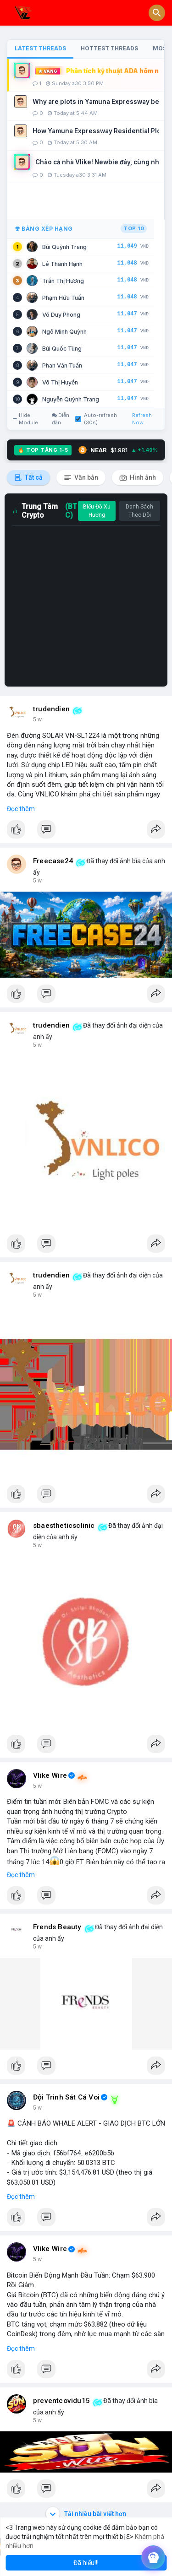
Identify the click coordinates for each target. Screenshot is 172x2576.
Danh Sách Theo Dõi (139, 510)
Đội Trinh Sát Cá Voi (66, 2097)
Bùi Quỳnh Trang (64, 247)
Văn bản (81, 478)
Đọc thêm (21, 808)
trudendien (51, 709)
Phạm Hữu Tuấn (63, 297)
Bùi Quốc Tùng (62, 348)
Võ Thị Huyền (60, 382)
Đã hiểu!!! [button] (86, 2562)
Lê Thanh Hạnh (62, 263)
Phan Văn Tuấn (62, 365)
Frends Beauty (57, 1927)
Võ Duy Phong (61, 314)
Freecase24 (53, 861)
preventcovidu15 (61, 2401)
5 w (37, 719)
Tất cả (28, 478)
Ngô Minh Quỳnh (64, 331)
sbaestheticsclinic (64, 1525)
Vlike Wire (50, 1775)
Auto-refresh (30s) (96, 419)
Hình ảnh (137, 478)
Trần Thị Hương (63, 280)
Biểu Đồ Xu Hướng (97, 510)
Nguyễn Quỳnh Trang (70, 399)
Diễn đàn (60, 419)
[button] (157, 13)
